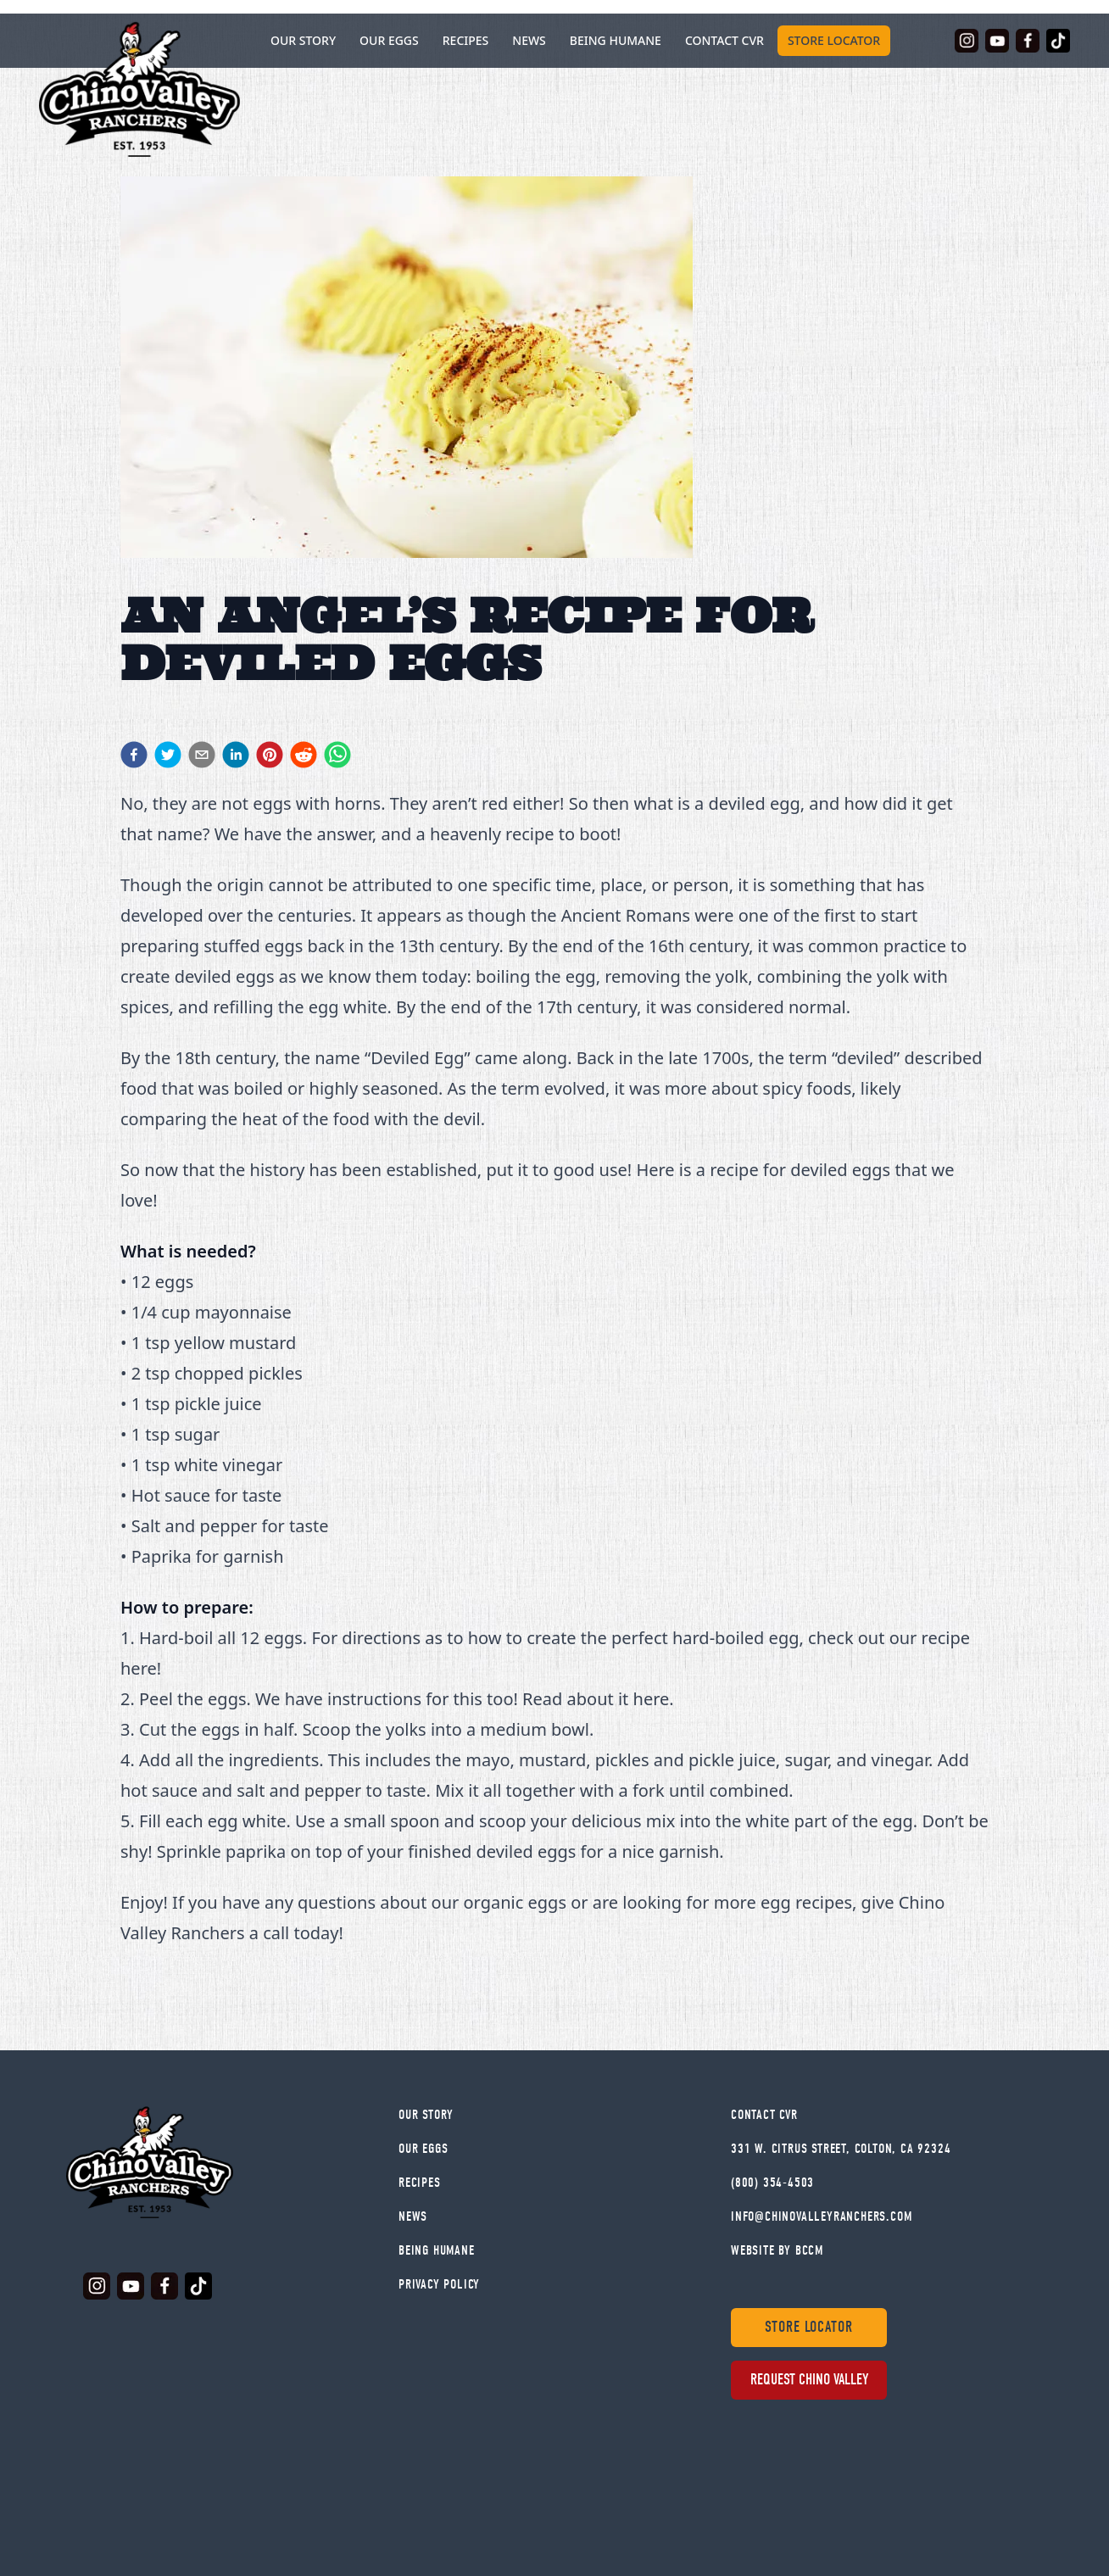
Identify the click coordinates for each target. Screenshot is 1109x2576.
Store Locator (834, 40)
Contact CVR (724, 40)
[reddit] (303, 754)
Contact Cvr (764, 2114)
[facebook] (134, 754)
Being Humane (615, 40)
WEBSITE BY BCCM (777, 2250)
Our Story (426, 2114)
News (529, 40)
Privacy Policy (439, 2284)
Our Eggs (389, 40)
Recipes (466, 40)
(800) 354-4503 (772, 2182)
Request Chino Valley (809, 2380)
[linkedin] (235, 754)
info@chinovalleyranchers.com (821, 2216)
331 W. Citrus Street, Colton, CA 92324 (840, 2148)
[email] (201, 754)
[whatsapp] (337, 754)
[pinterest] (269, 754)
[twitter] (167, 754)
